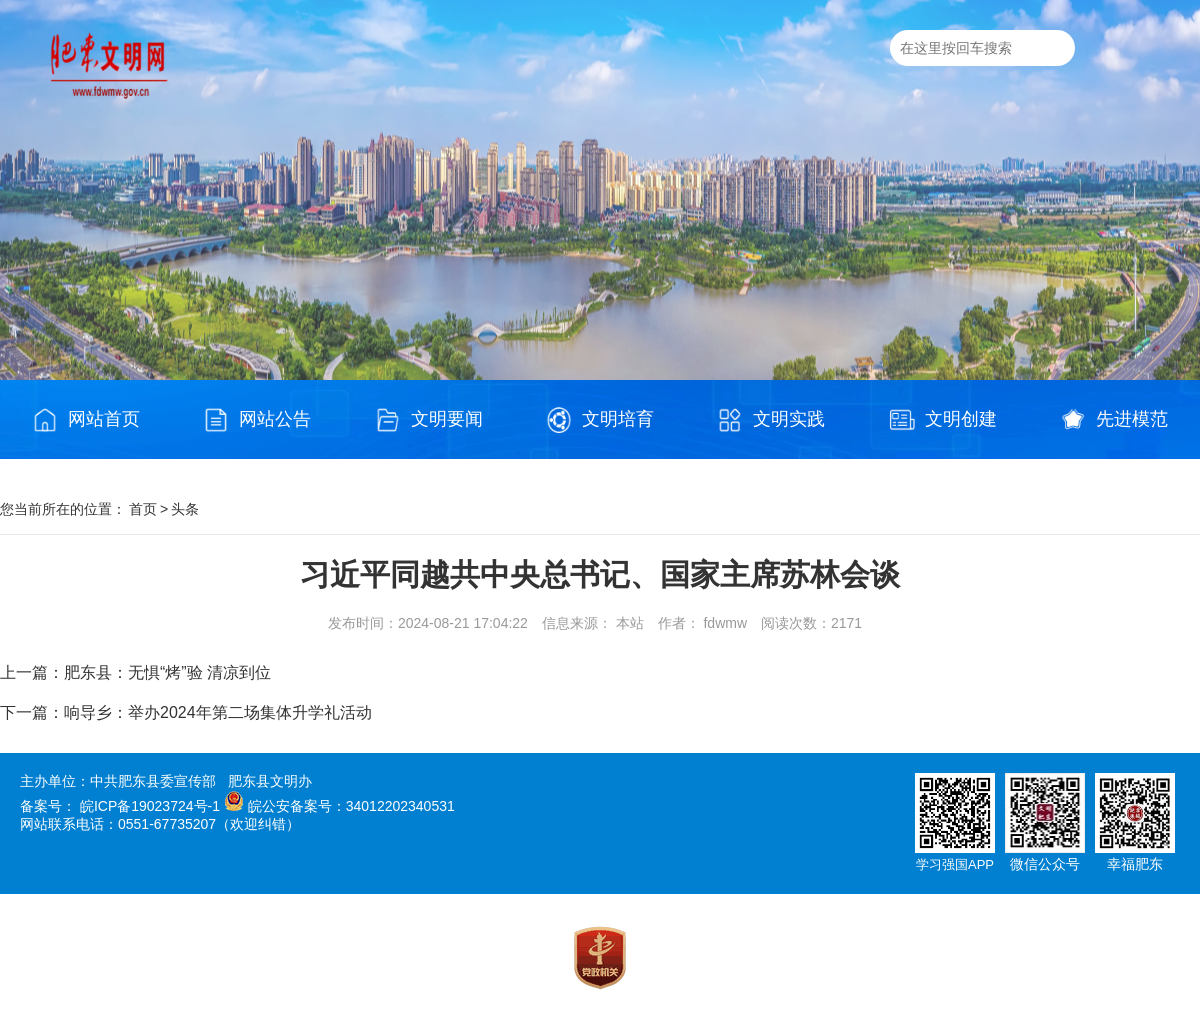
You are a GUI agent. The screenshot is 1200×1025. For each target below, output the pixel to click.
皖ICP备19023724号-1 (150, 806)
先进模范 (1114, 420)
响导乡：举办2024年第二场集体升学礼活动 (218, 712)
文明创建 (943, 420)
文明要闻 (429, 420)
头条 (185, 509)
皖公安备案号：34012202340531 (351, 806)
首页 (143, 509)
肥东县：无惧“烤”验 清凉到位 (167, 672)
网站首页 (86, 420)
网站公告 (257, 420)
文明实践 (771, 420)
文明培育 (600, 420)
